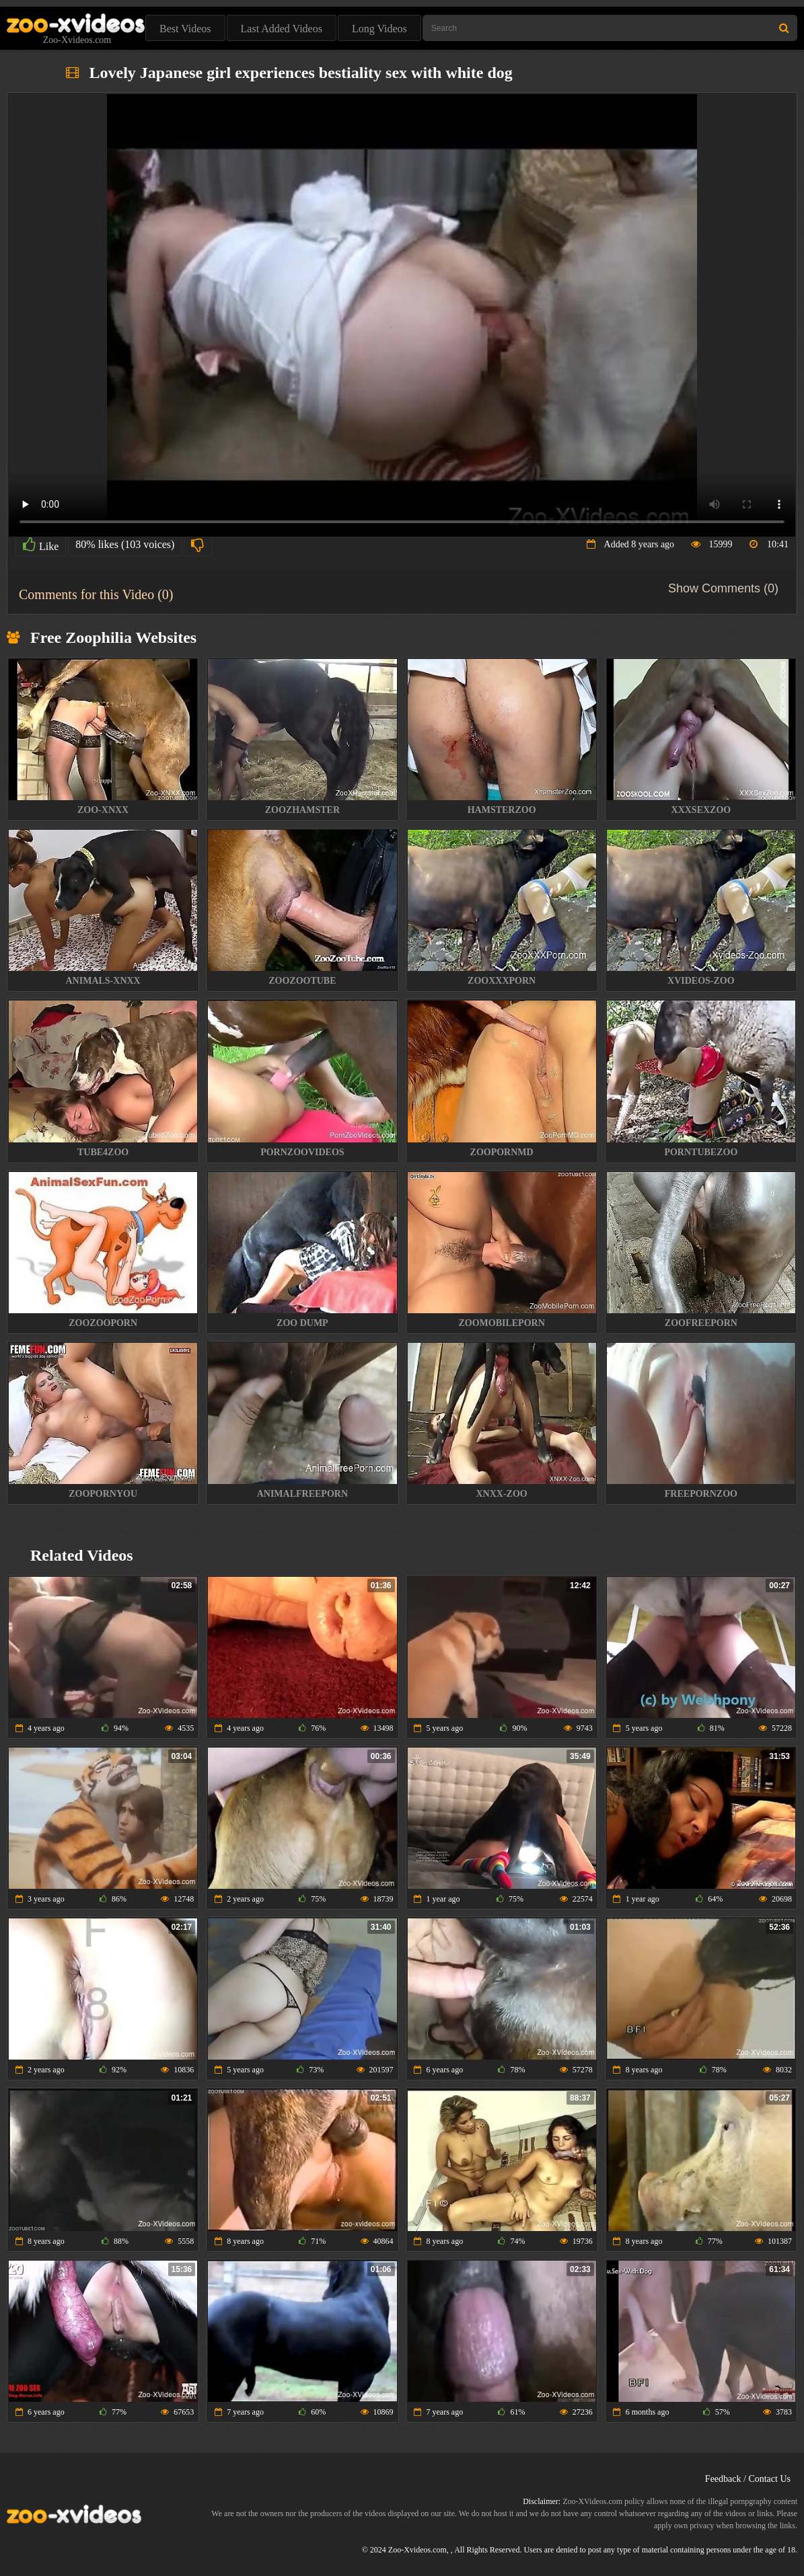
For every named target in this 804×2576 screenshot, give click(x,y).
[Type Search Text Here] (610, 27)
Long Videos (379, 28)
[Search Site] (784, 27)
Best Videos (185, 28)
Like (41, 544)
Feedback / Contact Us (748, 2479)
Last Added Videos (281, 28)
